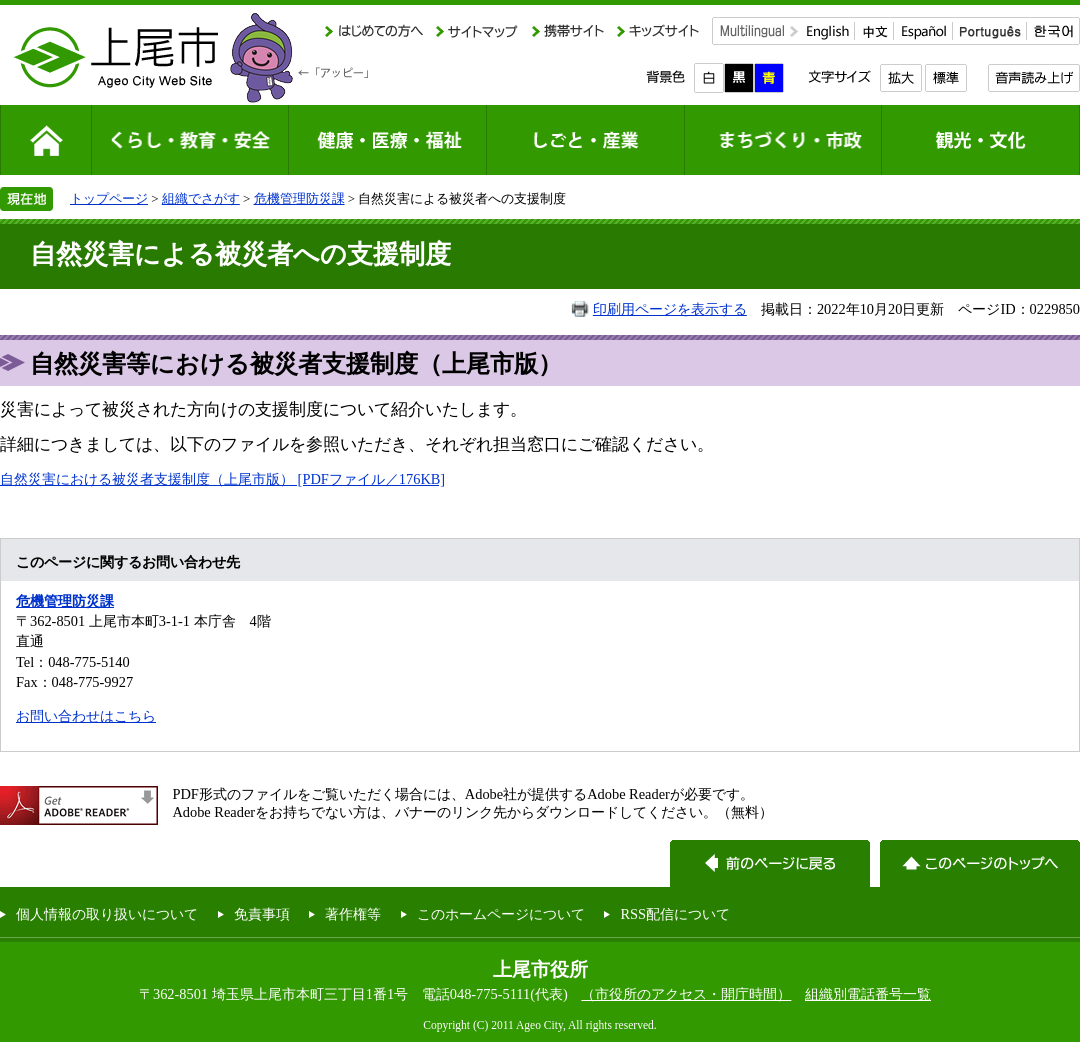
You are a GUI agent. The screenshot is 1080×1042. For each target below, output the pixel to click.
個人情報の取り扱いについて (107, 914)
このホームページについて (501, 914)
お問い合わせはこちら (86, 716)
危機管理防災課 (299, 198)
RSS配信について (675, 914)
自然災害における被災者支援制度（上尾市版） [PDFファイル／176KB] (222, 479)
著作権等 (353, 914)
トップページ (109, 198)
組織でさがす (201, 198)
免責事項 (262, 914)
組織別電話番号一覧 (868, 994)
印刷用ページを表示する (670, 309)
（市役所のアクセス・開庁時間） (686, 994)
